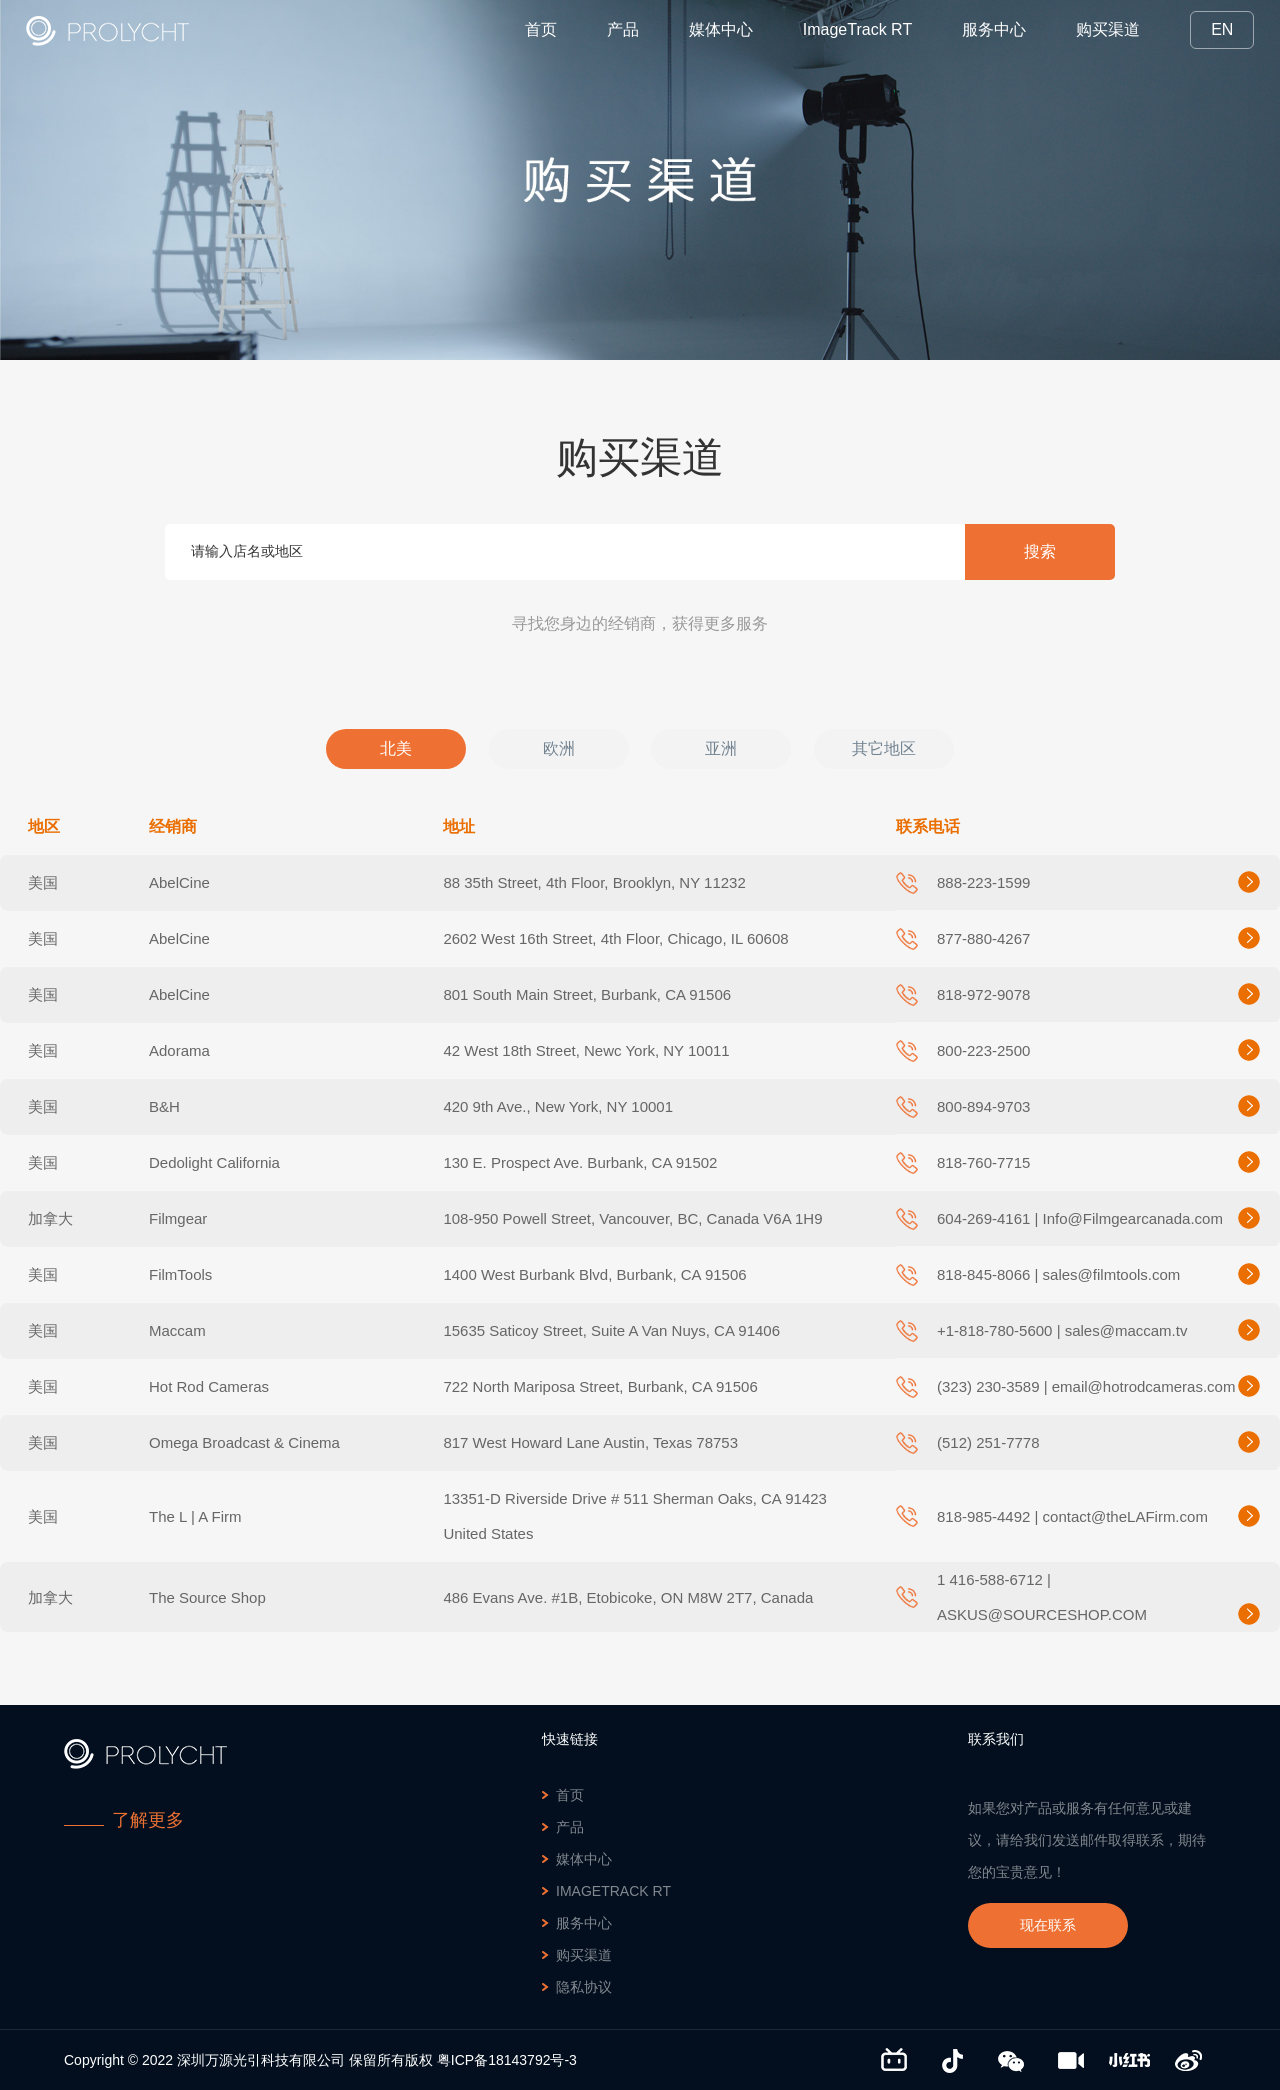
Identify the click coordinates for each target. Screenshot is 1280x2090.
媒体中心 (721, 29)
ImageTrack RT (857, 29)
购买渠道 (1108, 29)
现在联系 (1048, 1925)
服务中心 (994, 29)
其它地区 (884, 748)
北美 (396, 748)
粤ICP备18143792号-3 (507, 2060)
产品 (623, 29)
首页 (541, 29)
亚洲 (721, 748)
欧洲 (559, 748)
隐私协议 (584, 1987)
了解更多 (148, 1820)
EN (1222, 29)
